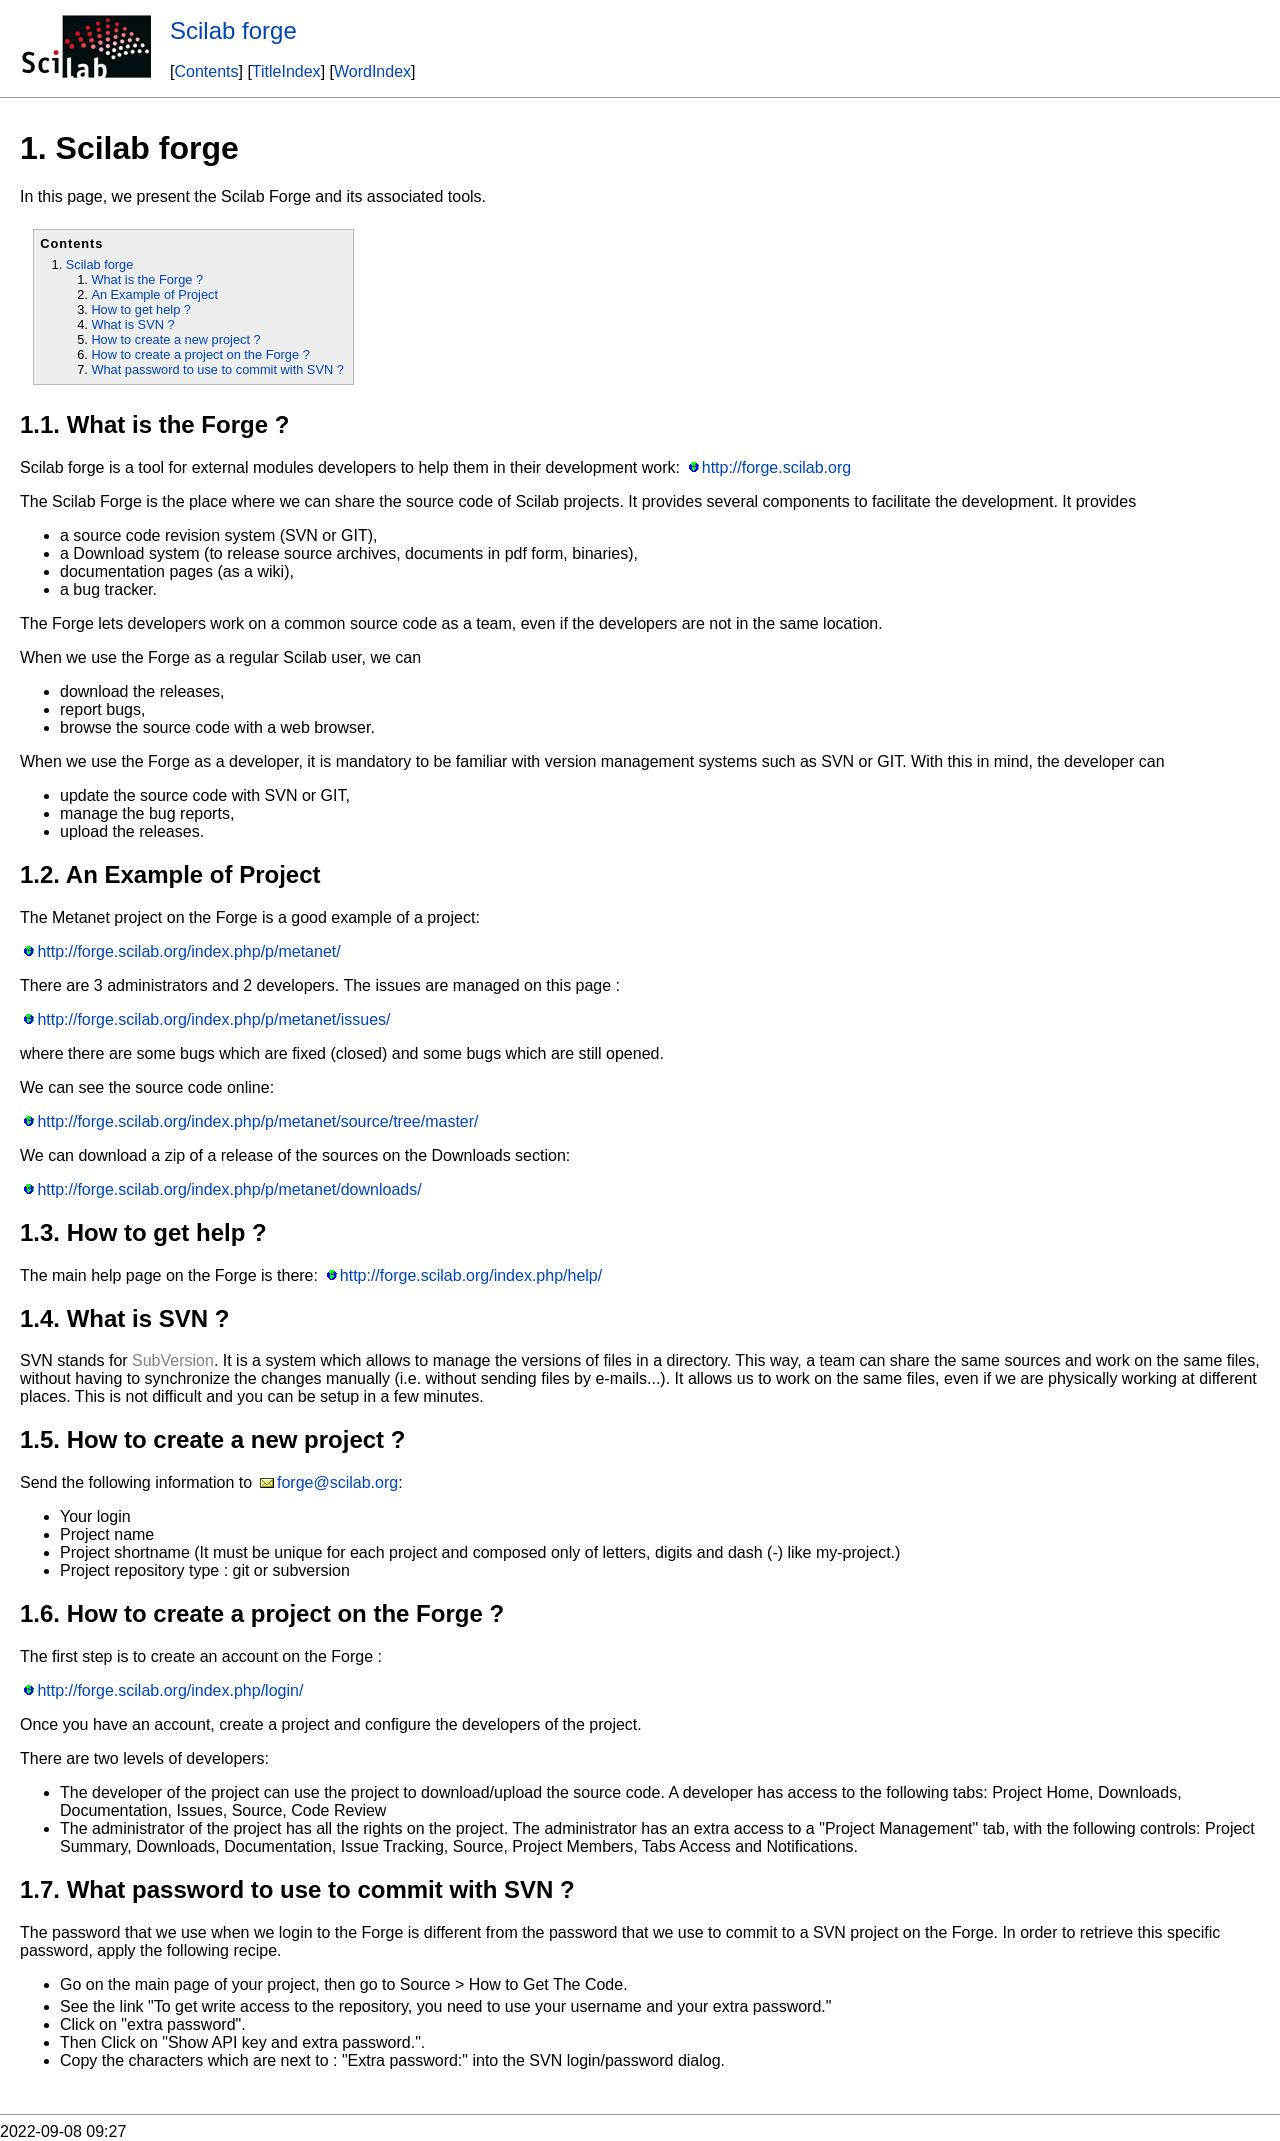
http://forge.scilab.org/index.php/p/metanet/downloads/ (229, 1189)
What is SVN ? (132, 324)
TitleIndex (286, 71)
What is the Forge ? (147, 279)
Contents (206, 71)
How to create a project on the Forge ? (200, 354)
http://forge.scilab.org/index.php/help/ (471, 1275)
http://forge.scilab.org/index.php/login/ (170, 1690)
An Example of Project (154, 294)
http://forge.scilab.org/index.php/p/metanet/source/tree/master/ (257, 1121)
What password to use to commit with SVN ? (217, 369)
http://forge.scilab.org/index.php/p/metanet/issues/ (213, 1019)
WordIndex (372, 71)
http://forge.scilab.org (776, 467)
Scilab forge (233, 30)
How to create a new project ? (175, 339)
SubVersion (173, 1360)
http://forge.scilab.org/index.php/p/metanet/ (188, 951)
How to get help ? (141, 309)
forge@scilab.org (337, 1482)
